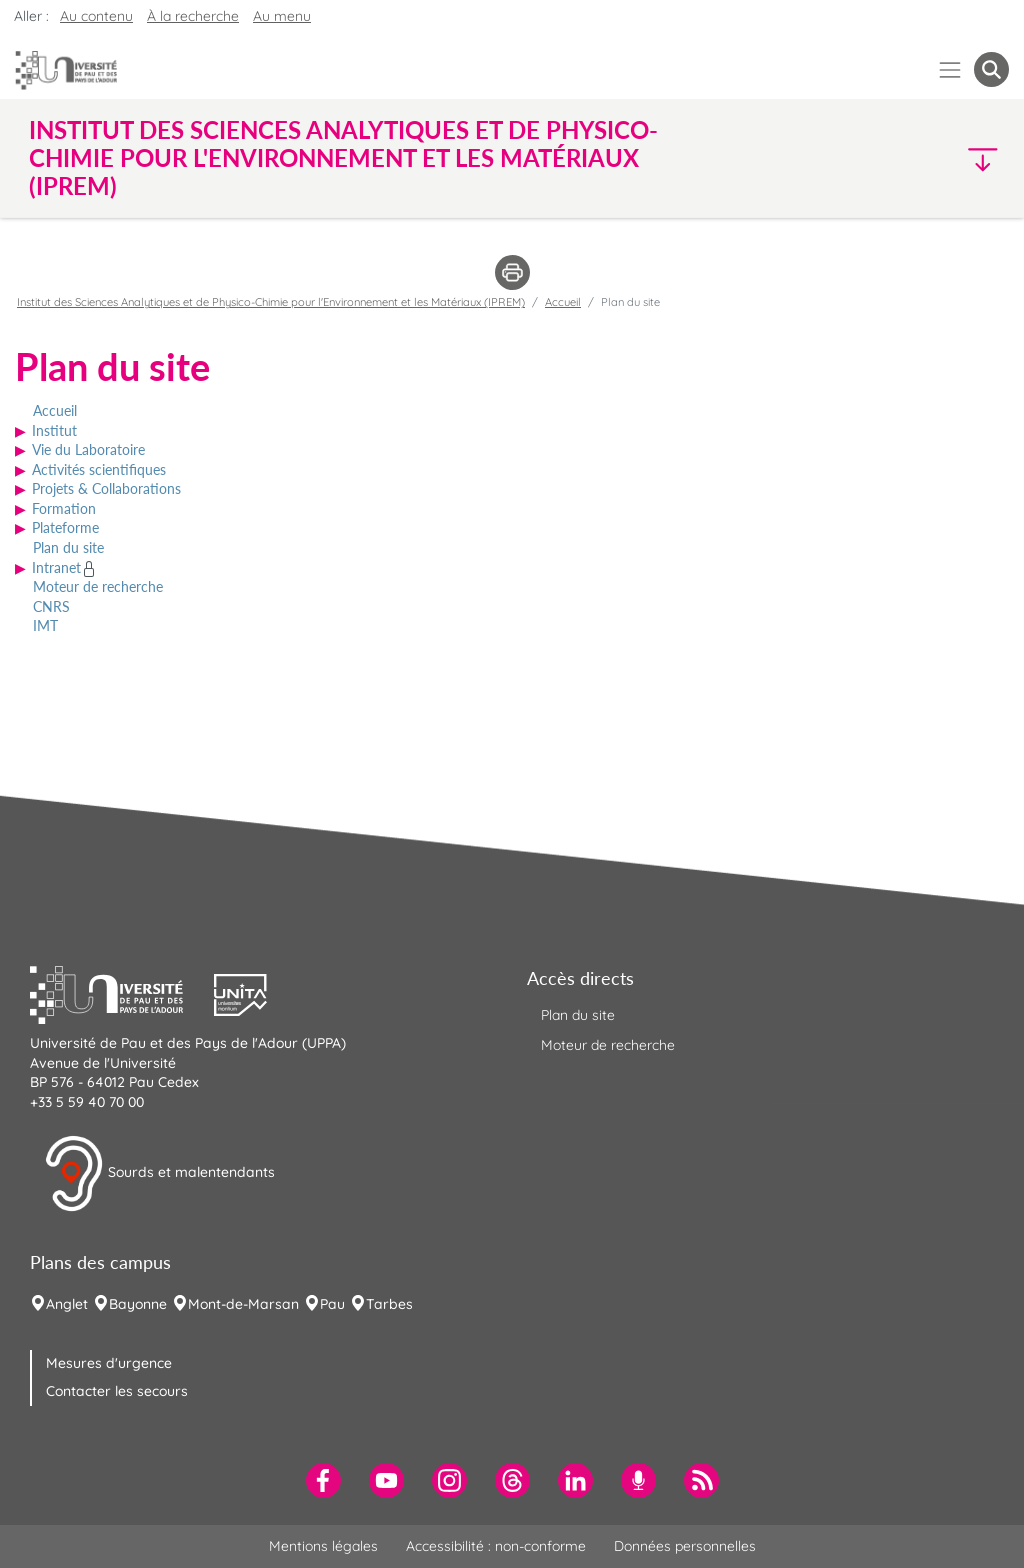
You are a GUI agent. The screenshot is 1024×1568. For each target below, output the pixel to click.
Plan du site (68, 547)
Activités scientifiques (99, 469)
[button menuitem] (991, 69)
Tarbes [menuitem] (389, 1304)
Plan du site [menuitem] (578, 1015)
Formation (64, 508)
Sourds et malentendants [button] (159, 1174)
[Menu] (950, 69)
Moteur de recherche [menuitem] (608, 1045)
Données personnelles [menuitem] (685, 1546)
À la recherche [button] (193, 16)
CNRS (51, 606)
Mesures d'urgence (109, 1363)
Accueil (55, 410)
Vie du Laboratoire (88, 449)
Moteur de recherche (98, 586)
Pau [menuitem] (332, 1304)
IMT (45, 625)
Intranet (56, 567)
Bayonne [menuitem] (138, 1304)
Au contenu (96, 16)
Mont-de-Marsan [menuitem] (243, 1304)
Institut (54, 430)
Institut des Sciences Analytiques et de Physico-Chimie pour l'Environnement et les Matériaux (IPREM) (271, 302)
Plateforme (65, 527)
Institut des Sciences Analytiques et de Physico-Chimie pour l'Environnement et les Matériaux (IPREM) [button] (343, 158)
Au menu (282, 16)
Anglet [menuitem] (67, 1304)
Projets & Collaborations (106, 488)
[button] (890, 158)
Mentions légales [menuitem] (323, 1546)
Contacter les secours (117, 1391)
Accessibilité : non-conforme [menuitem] (496, 1546)
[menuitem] (323, 1480)
